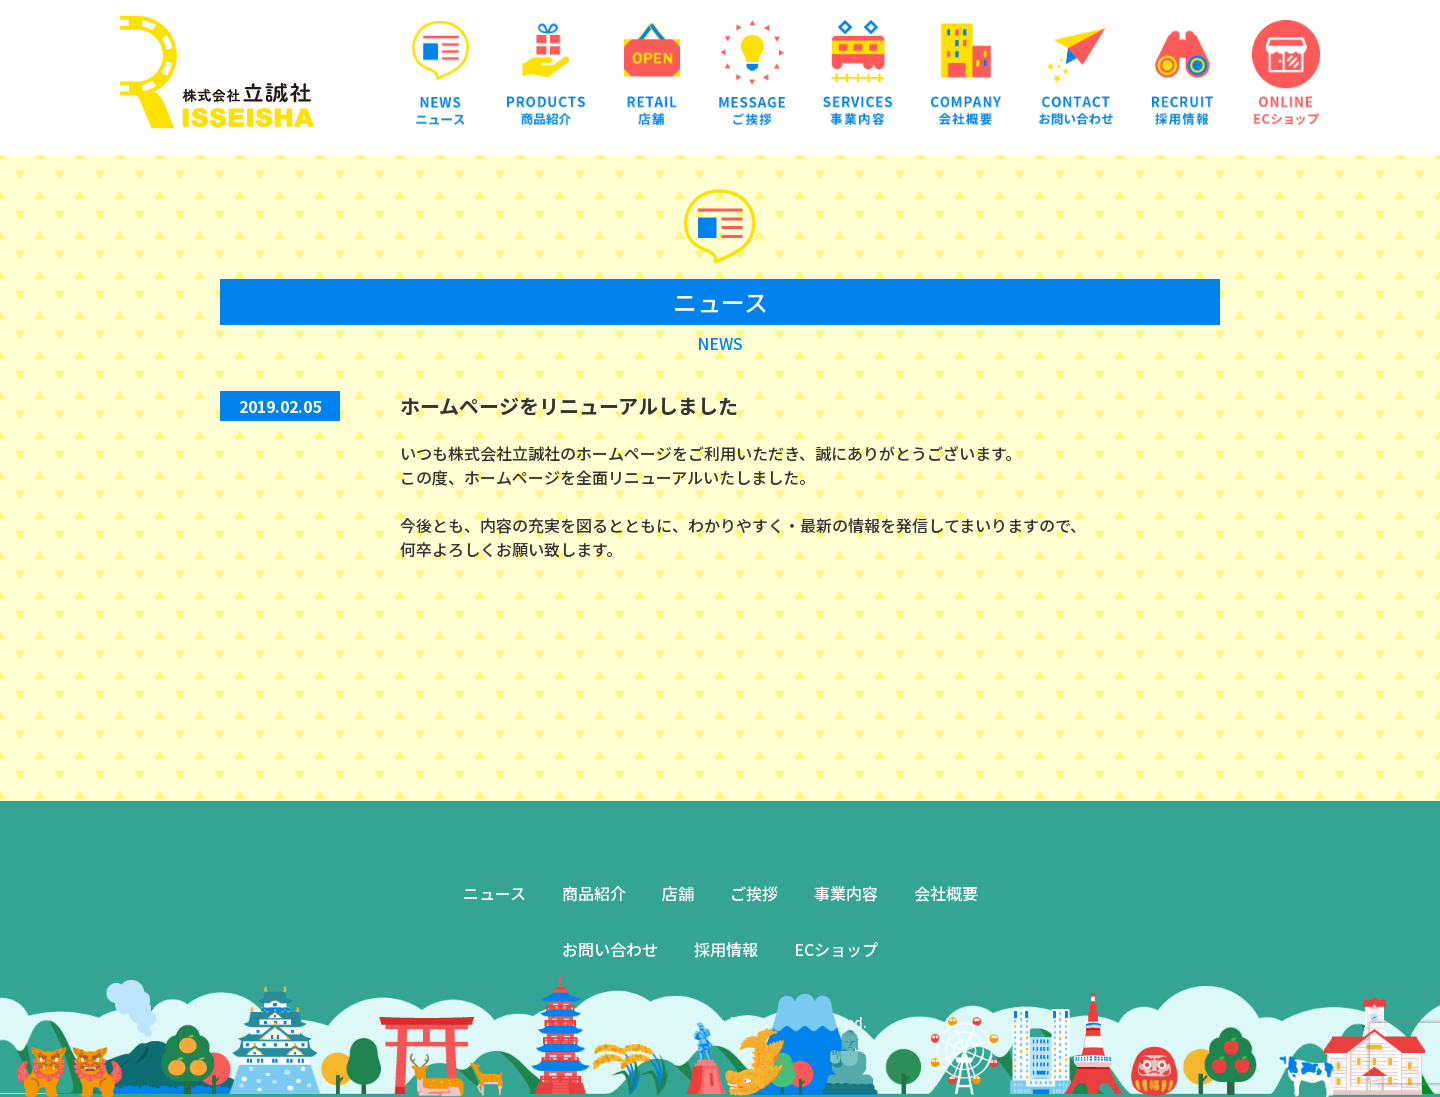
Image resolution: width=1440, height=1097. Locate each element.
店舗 (678, 893)
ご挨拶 (754, 893)
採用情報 (726, 949)
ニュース (494, 893)
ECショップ (836, 949)
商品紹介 (594, 893)
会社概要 (946, 893)
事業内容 (846, 893)
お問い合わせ (610, 949)
